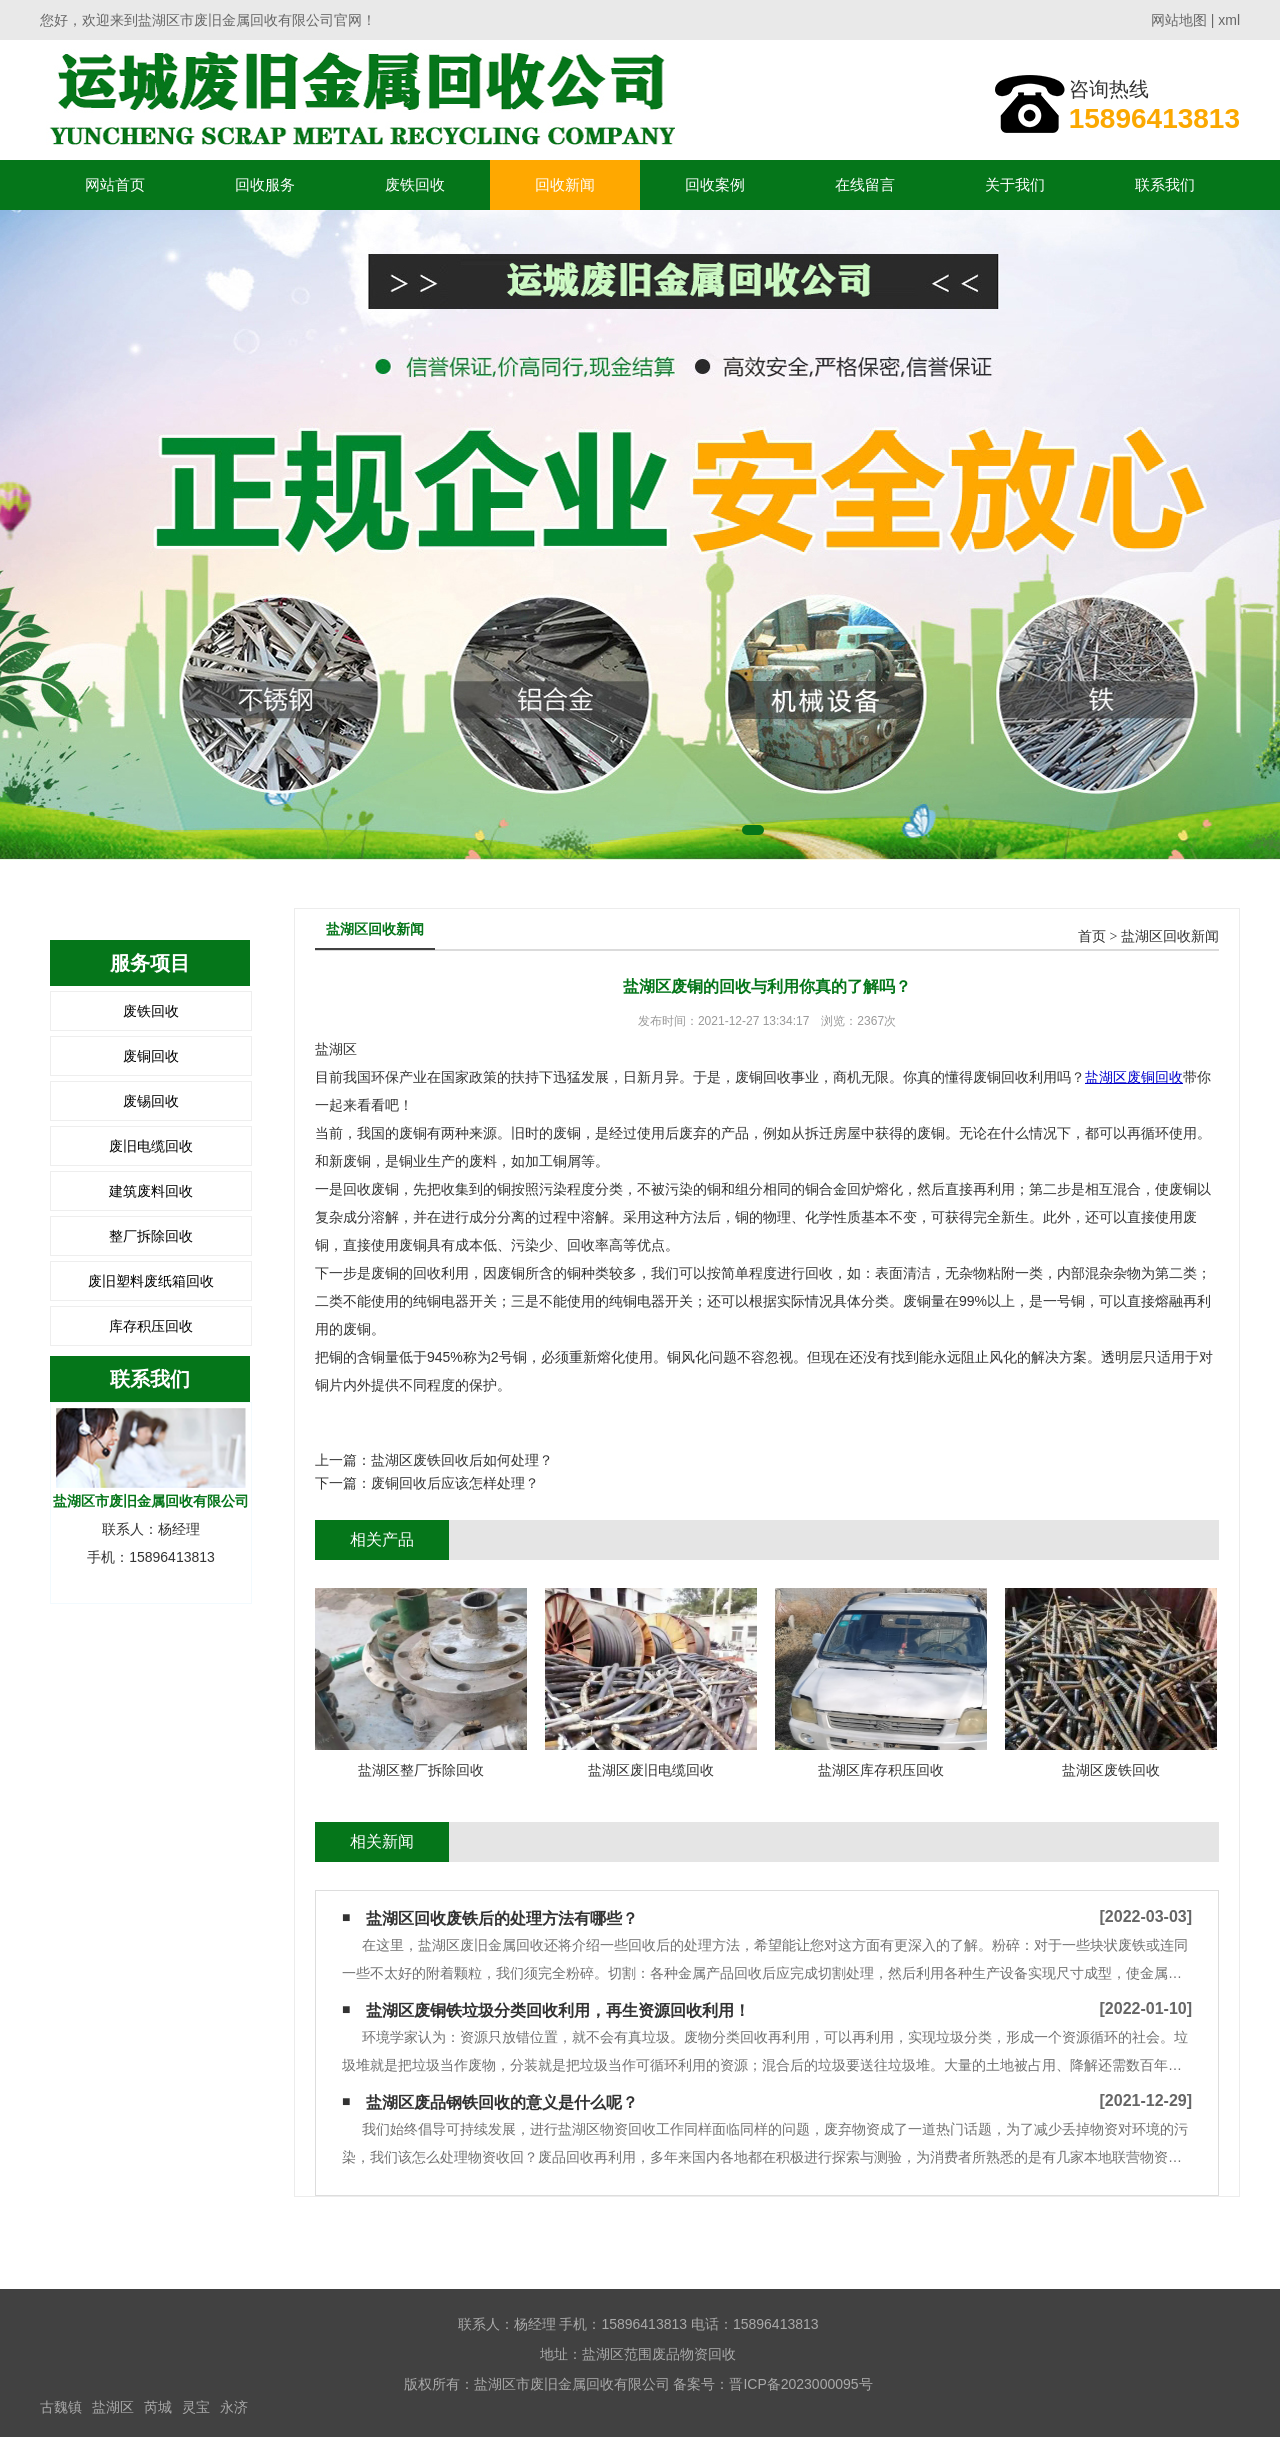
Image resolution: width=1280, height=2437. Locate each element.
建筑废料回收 (151, 1191)
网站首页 (115, 184)
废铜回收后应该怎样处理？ (455, 1483)
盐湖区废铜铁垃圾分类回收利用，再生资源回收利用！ (558, 2010)
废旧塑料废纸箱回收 (151, 1281)
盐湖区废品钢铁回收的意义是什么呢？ (502, 2102)
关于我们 (1015, 184)
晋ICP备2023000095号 (800, 2384)
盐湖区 (113, 2407)
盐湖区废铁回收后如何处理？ (462, 1460)
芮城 (158, 2407)
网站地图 (1179, 20)
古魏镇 (61, 2407)
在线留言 (865, 184)
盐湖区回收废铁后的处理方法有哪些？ (502, 1918)
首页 (1092, 936)
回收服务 (265, 184)
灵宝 (196, 2407)
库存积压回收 (151, 1326)
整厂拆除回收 (151, 1236)
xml (1229, 20)
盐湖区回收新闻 (1170, 936)
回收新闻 (565, 184)
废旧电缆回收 (151, 1146)
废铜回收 (151, 1056)
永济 (234, 2407)
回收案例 (715, 184)
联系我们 (1165, 184)
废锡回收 (151, 1101)
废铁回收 (415, 184)
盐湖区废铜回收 (1134, 1077)
